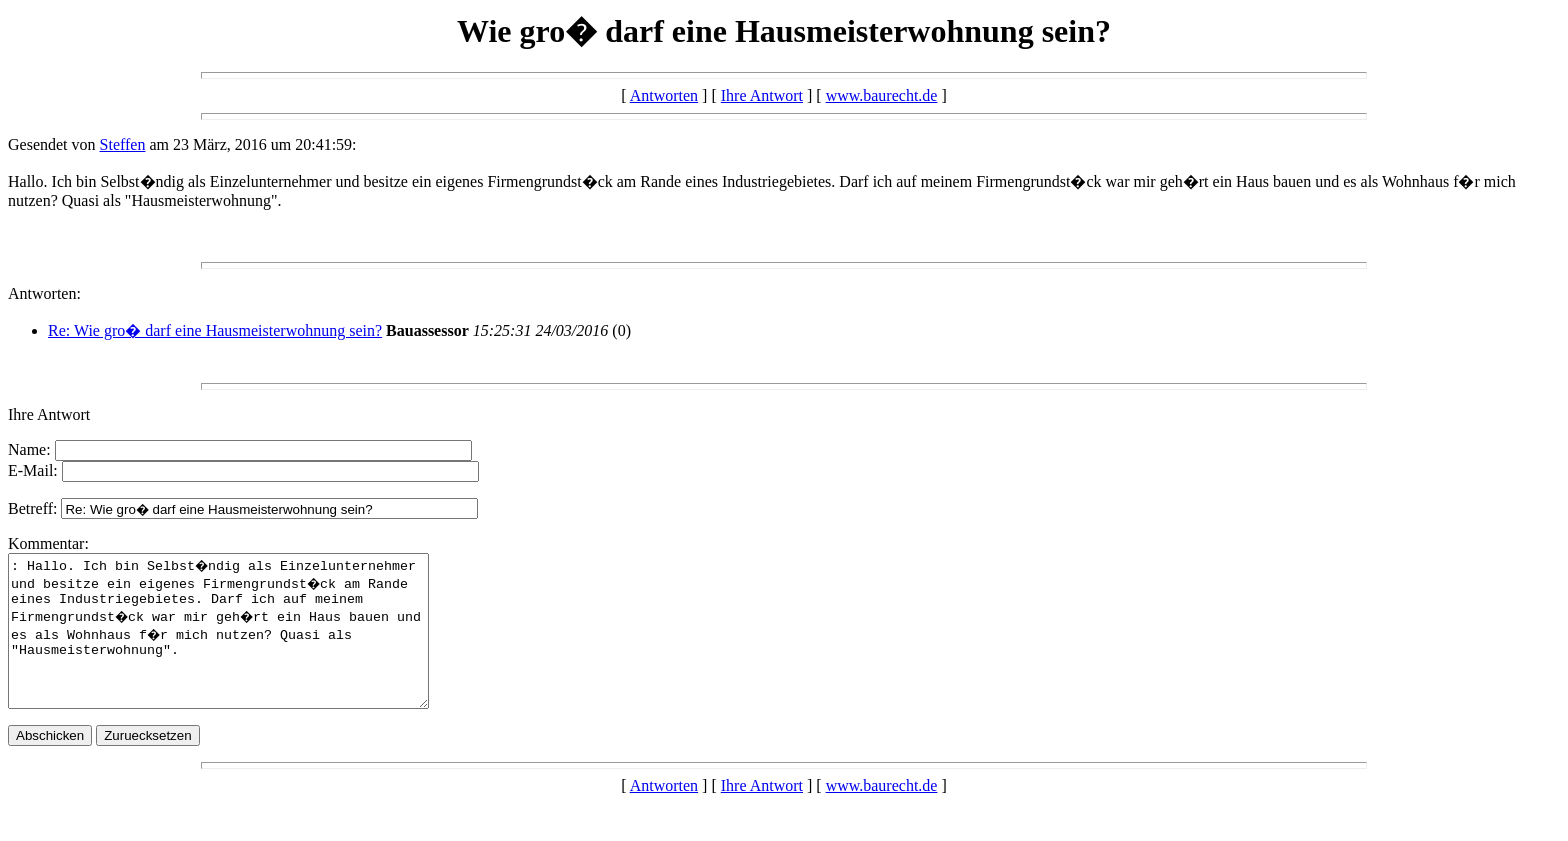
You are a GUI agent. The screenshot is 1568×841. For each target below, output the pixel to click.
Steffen (123, 144)
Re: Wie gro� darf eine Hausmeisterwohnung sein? (215, 330)
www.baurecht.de (882, 95)
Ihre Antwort (762, 95)
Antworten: (44, 293)
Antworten (664, 95)
